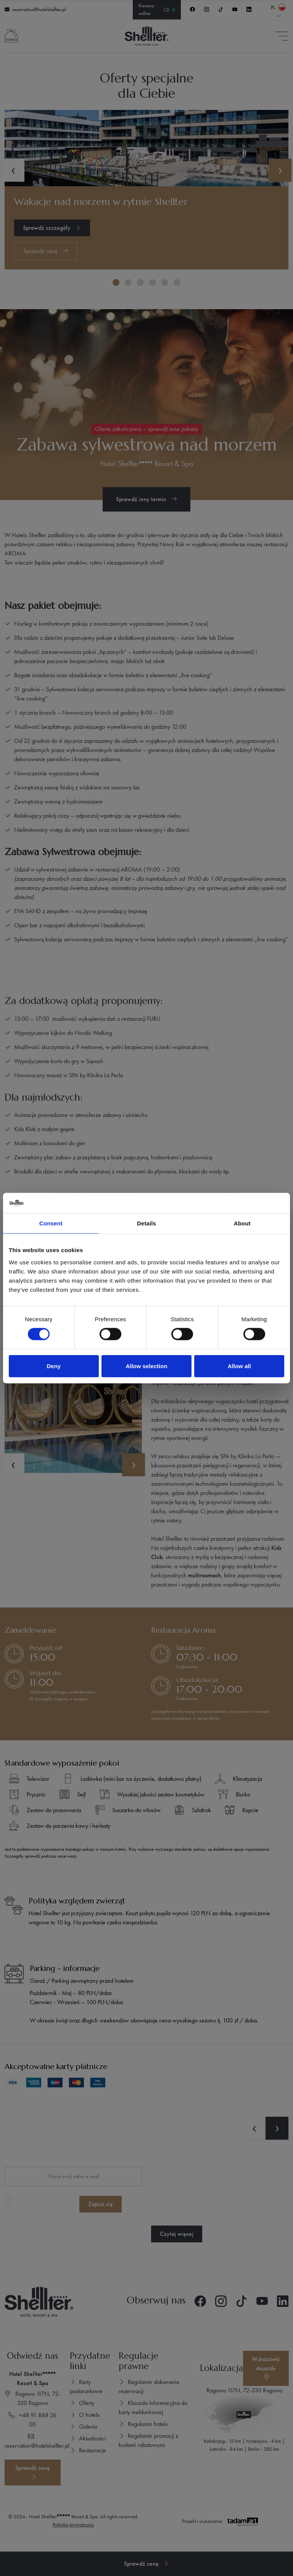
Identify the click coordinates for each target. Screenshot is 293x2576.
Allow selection (146, 1365)
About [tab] (242, 1223)
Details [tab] (146, 1223)
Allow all (239, 1365)
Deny (54, 1365)
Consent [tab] (51, 1223)
